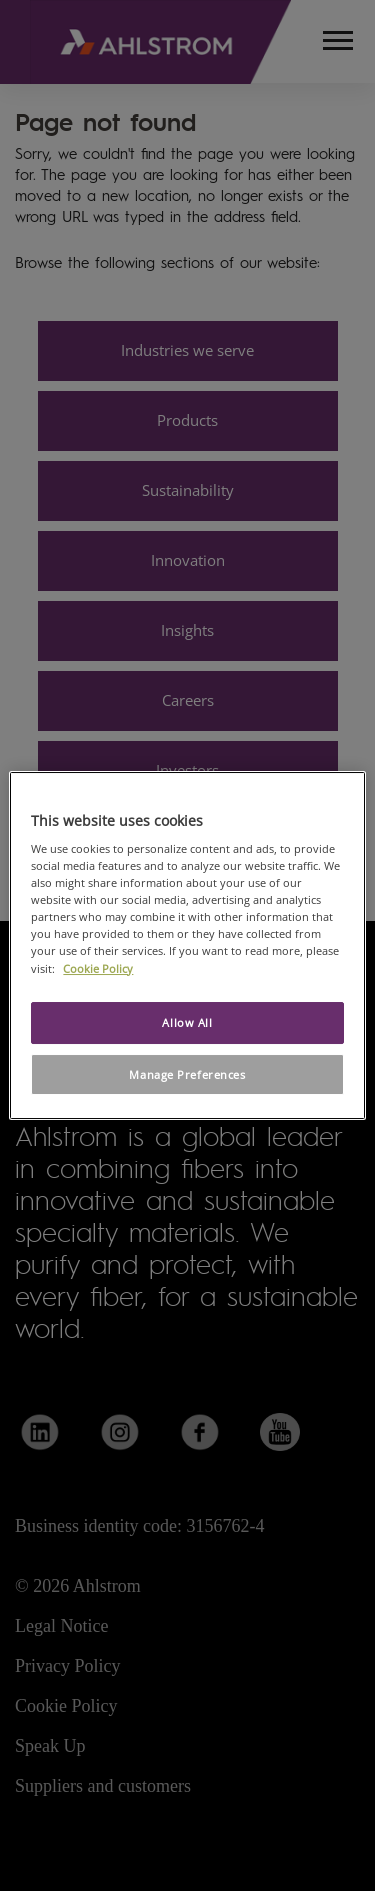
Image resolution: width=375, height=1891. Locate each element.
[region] (187, 946)
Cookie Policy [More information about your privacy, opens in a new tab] (98, 968)
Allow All (187, 1022)
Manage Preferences (187, 1074)
